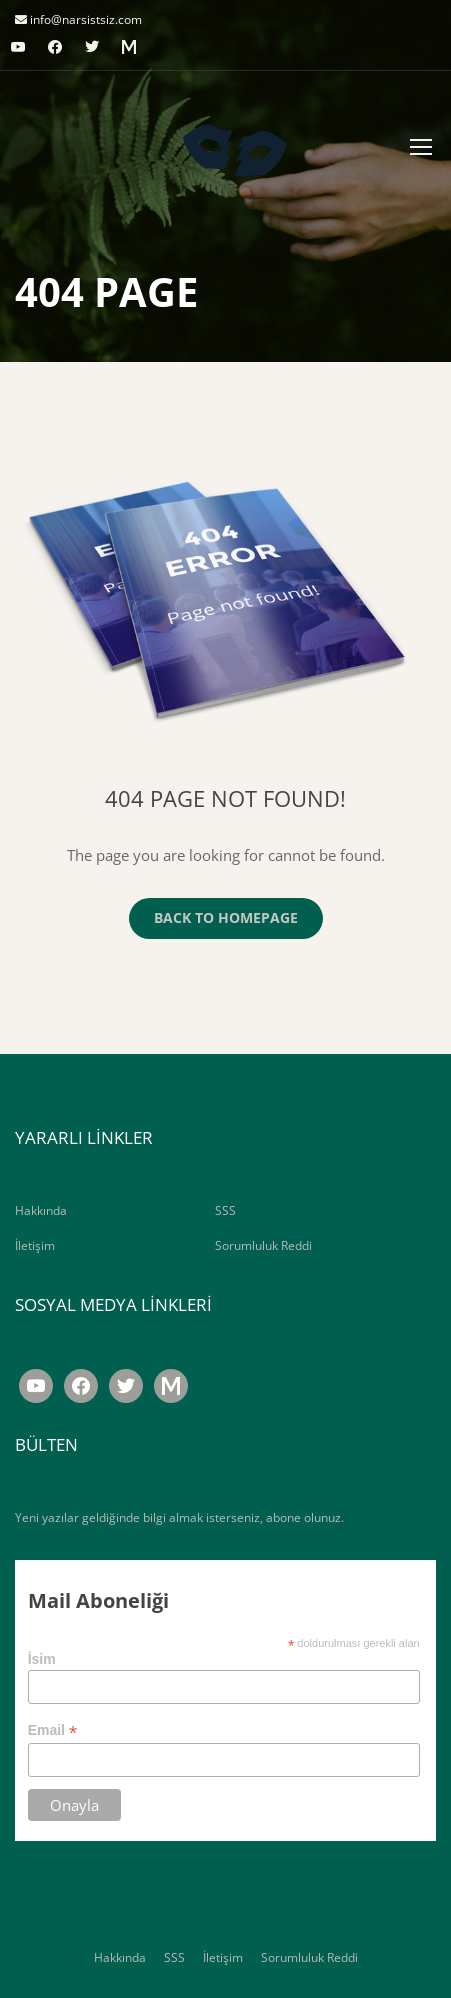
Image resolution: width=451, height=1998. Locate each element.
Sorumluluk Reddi (263, 1245)
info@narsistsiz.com (84, 19)
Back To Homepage (226, 917)
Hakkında (41, 1210)
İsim (42, 1659)
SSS (225, 1210)
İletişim (35, 1245)
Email (52, 1730)
